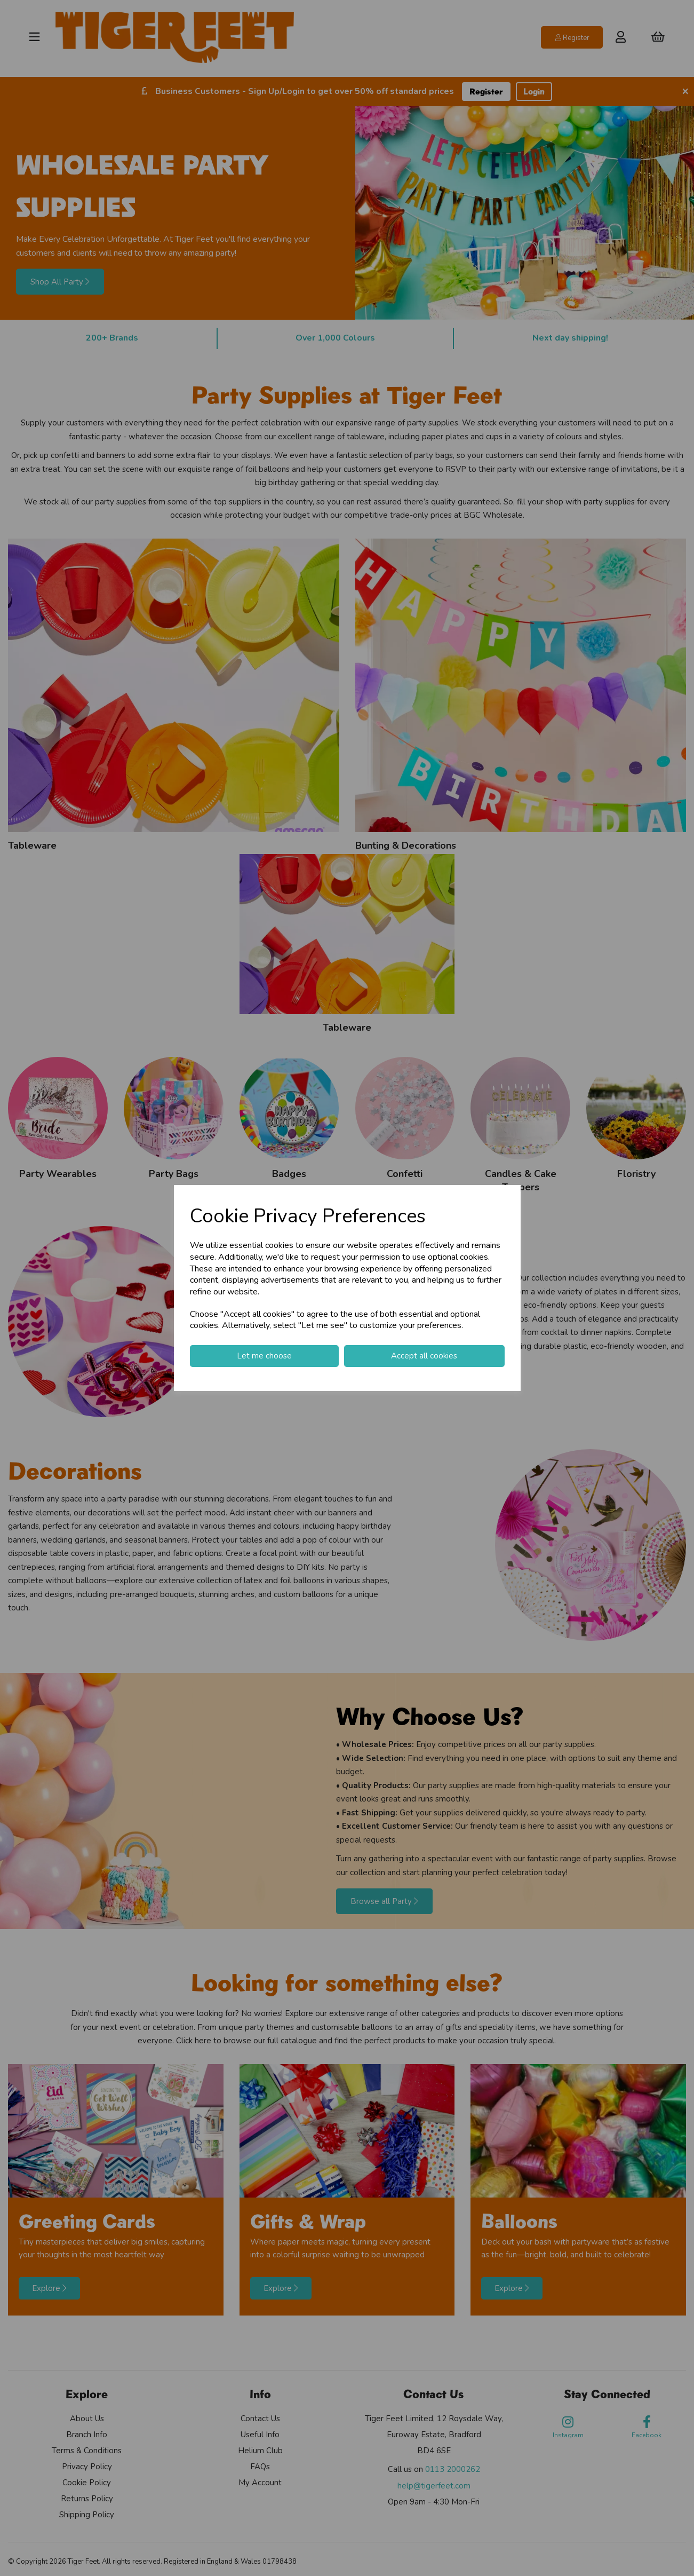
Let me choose (264, 1355)
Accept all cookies (424, 1355)
